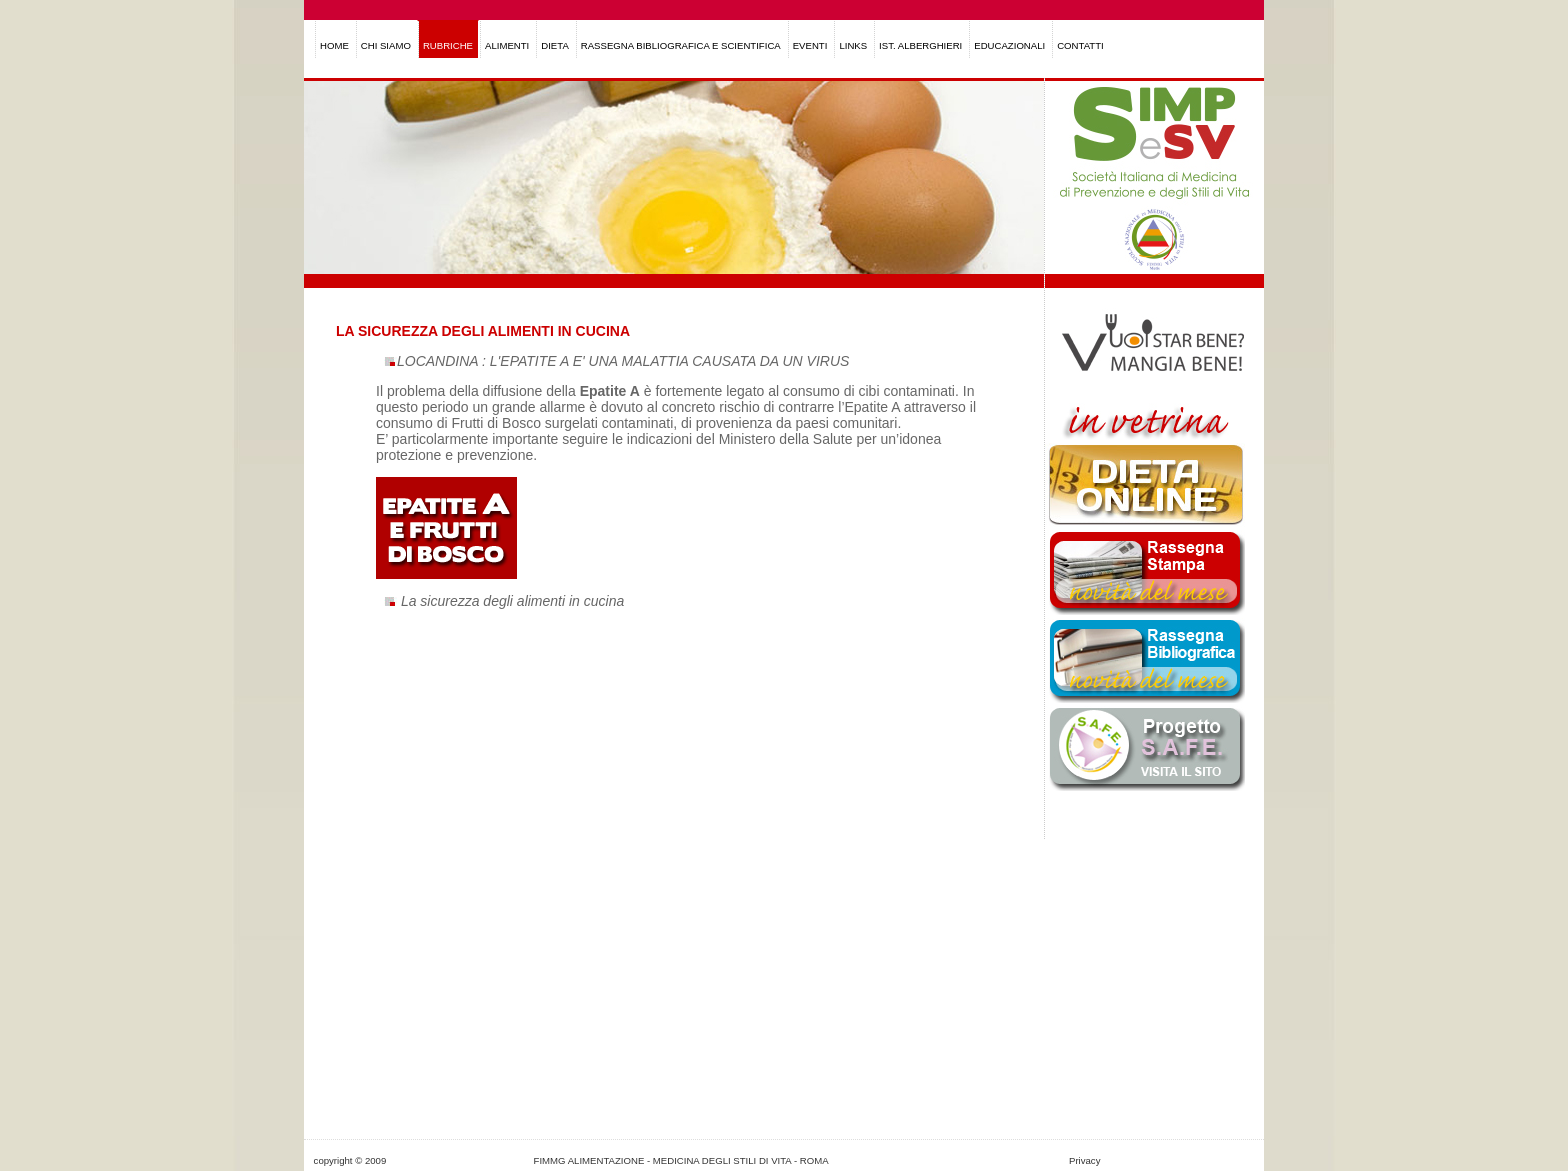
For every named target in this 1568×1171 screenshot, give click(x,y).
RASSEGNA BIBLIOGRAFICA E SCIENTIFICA (681, 45)
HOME (334, 45)
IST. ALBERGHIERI (920, 45)
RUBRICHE (448, 45)
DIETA (555, 45)
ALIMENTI (507, 45)
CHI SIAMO (386, 45)
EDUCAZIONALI (1009, 45)
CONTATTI (1080, 45)
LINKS (853, 45)
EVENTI (810, 45)
